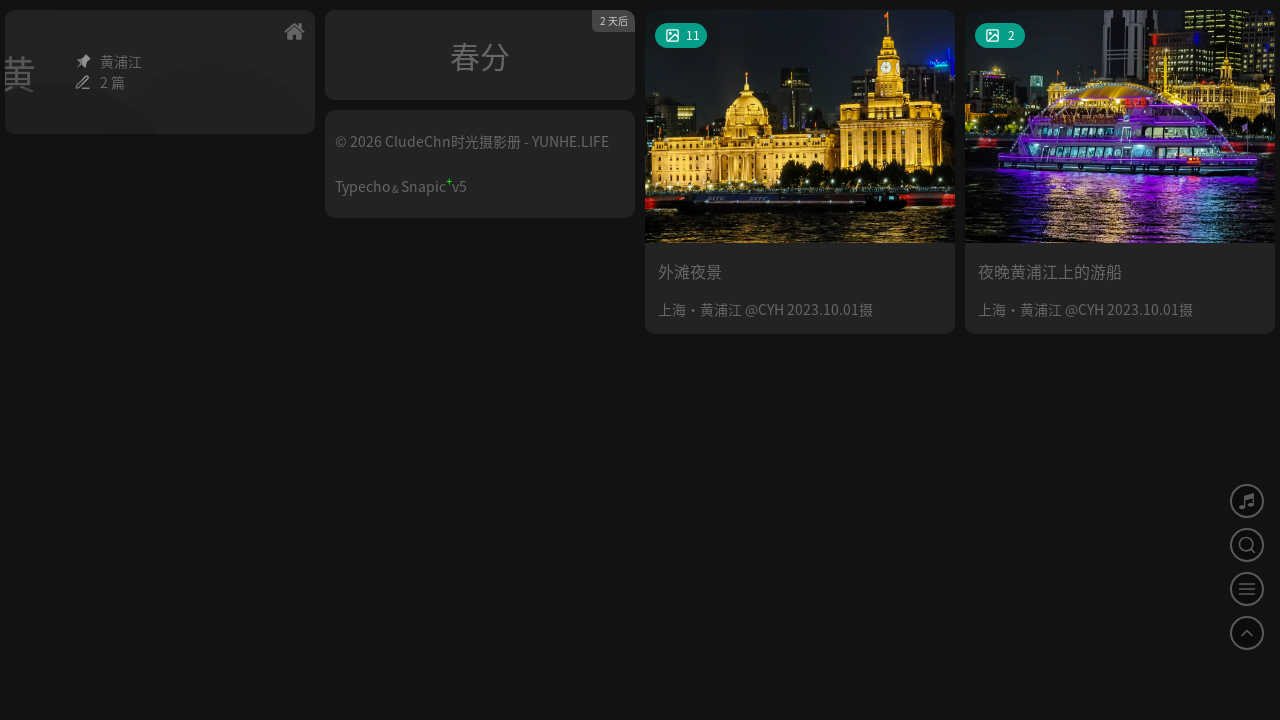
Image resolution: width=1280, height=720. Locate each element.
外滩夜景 (690, 271)
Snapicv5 (434, 186)
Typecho (362, 186)
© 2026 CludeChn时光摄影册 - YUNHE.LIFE (472, 141)
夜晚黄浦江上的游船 (1050, 271)
